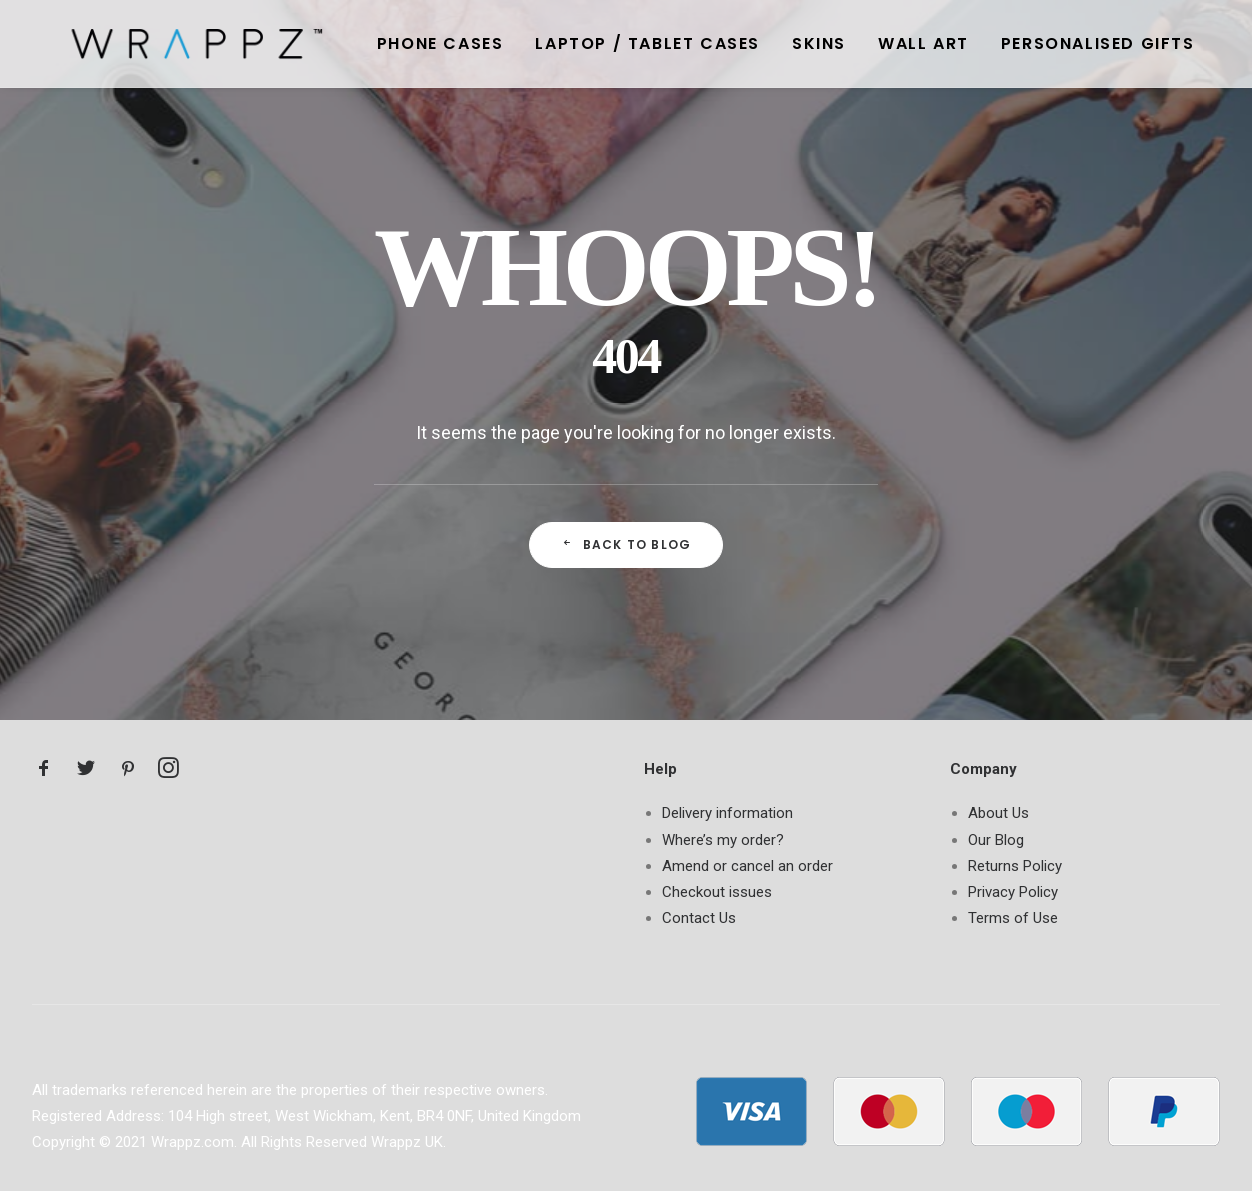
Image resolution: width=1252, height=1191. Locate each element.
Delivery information (727, 813)
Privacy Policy (1013, 892)
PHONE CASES (392, 43)
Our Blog (996, 840)
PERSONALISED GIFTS (1050, 43)
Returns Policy (1015, 866)
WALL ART (875, 43)
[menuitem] (392, 43)
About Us (998, 813)
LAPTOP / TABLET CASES (599, 43)
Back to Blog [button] (626, 544)
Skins (771, 43)
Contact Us (699, 918)
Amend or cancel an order (747, 866)
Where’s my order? (723, 840)
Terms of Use (1013, 918)
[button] (44, 773)
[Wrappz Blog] (167, 43)
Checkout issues (717, 892)
